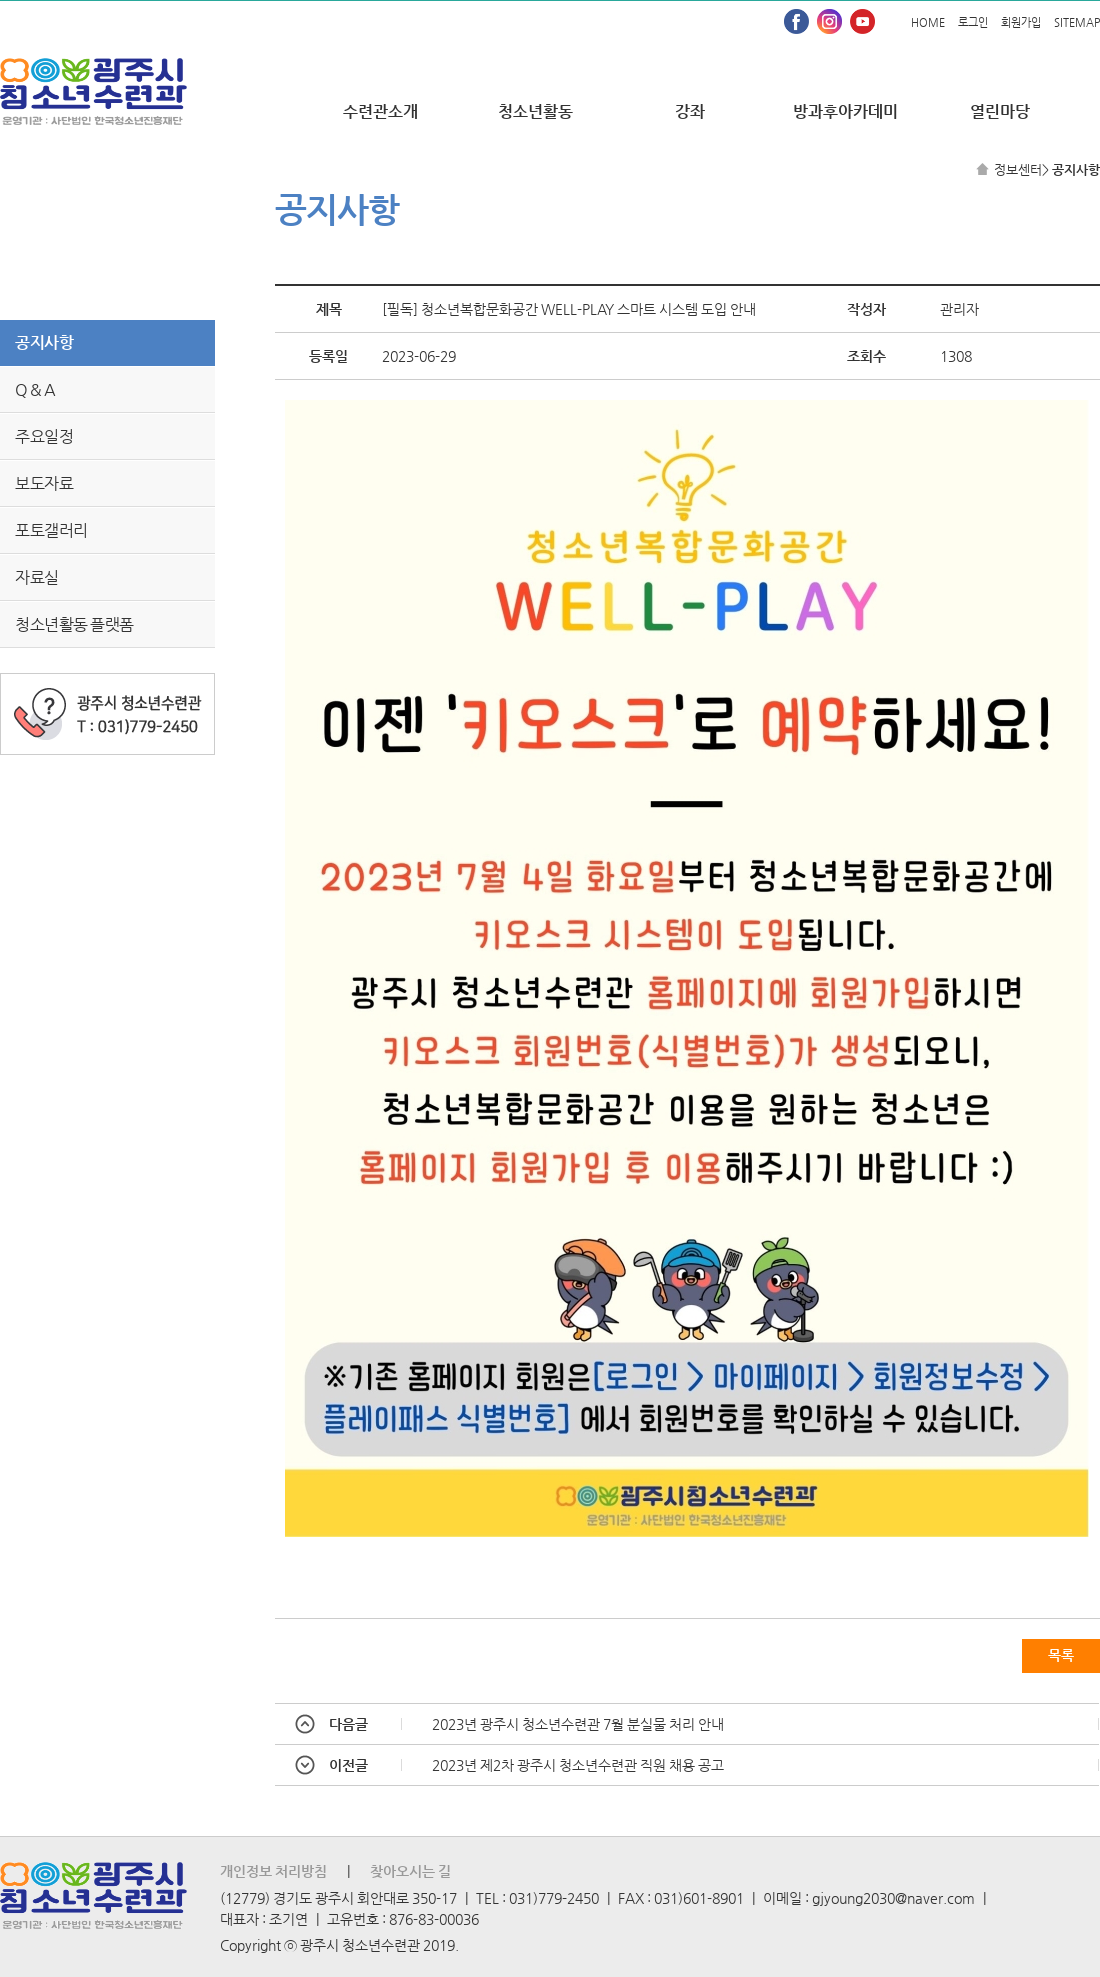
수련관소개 (380, 111)
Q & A (35, 389)
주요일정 (44, 436)
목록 (1061, 1655)
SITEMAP (1077, 22)
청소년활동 (535, 111)
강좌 (690, 111)
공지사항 (44, 342)
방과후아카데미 (845, 111)
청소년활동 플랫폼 (74, 624)
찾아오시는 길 (410, 1871)
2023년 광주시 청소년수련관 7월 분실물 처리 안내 (578, 1724)
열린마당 (1000, 111)
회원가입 (1021, 22)
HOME (928, 22)
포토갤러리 (51, 530)
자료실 (37, 577)
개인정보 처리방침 (273, 1871)
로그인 (973, 22)
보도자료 (44, 483)
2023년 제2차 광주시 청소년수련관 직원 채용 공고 (578, 1765)
